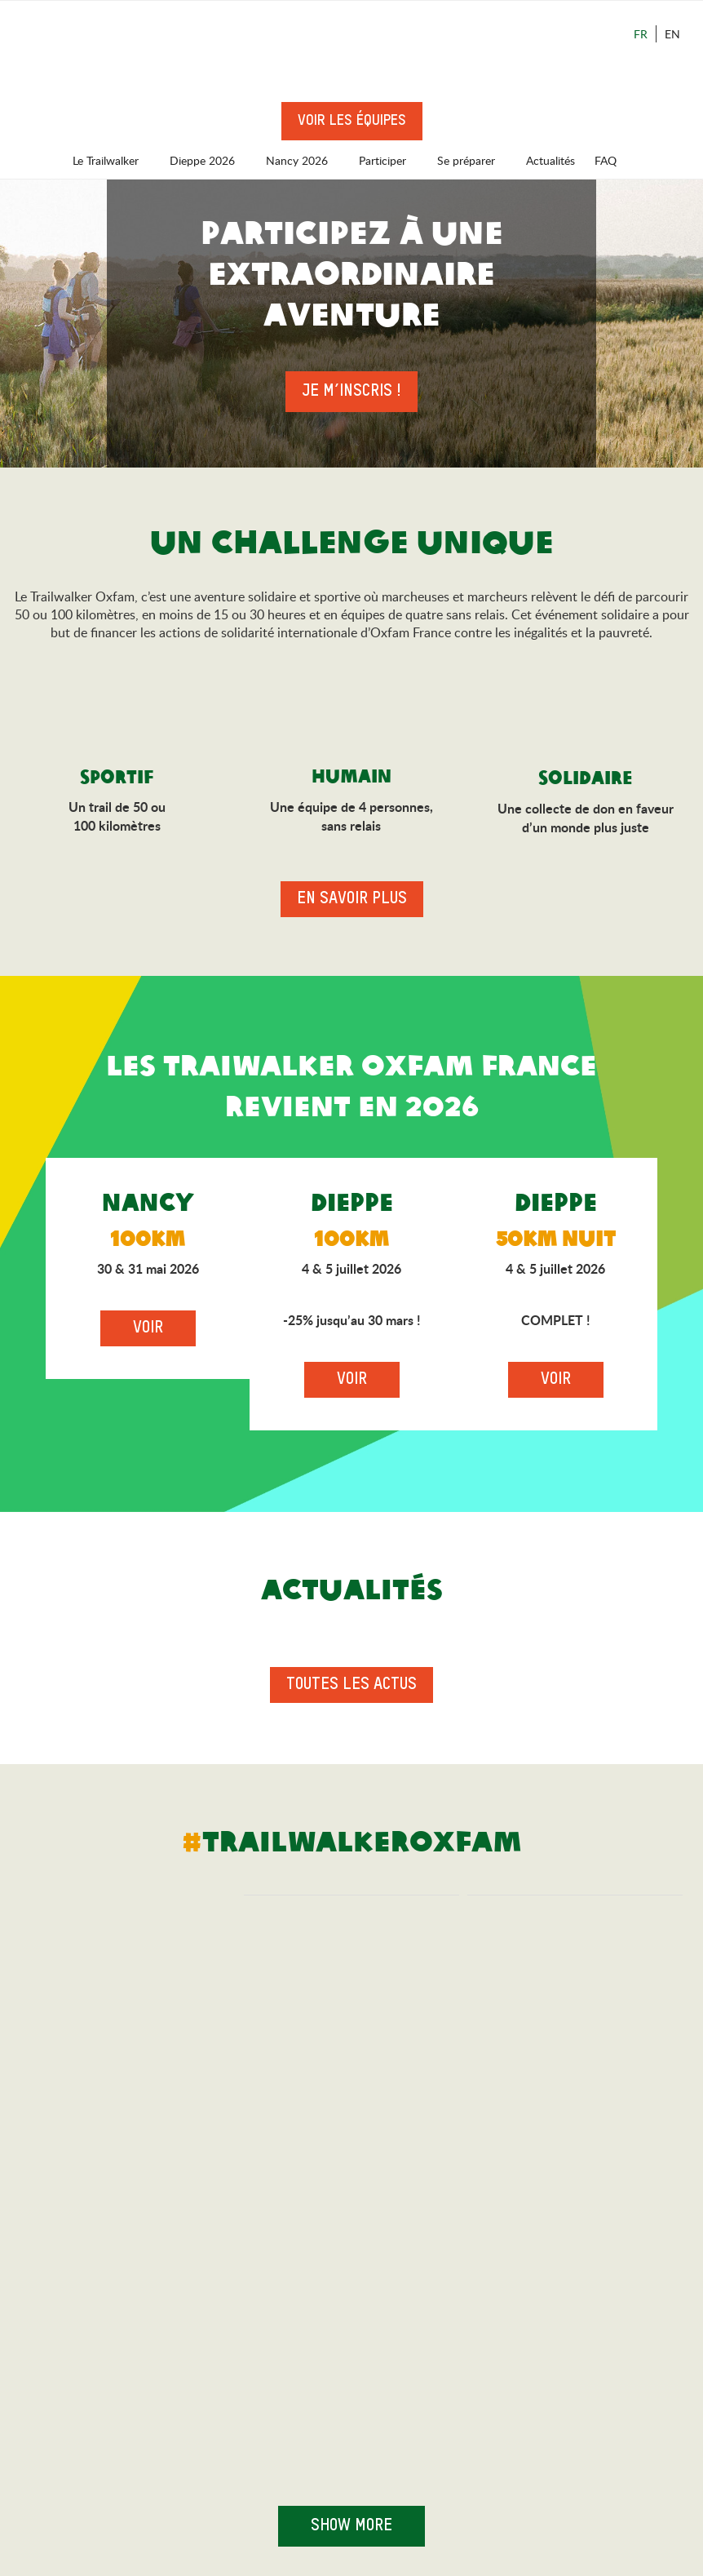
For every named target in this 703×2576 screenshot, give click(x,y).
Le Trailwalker (113, 160)
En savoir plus (352, 899)
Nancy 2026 (304, 160)
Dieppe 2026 (210, 160)
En (672, 34)
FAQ (606, 160)
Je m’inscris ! (351, 392)
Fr (641, 34)
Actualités (550, 160)
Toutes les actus (351, 1685)
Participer (390, 160)
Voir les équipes (352, 120)
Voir (148, 1328)
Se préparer (474, 160)
